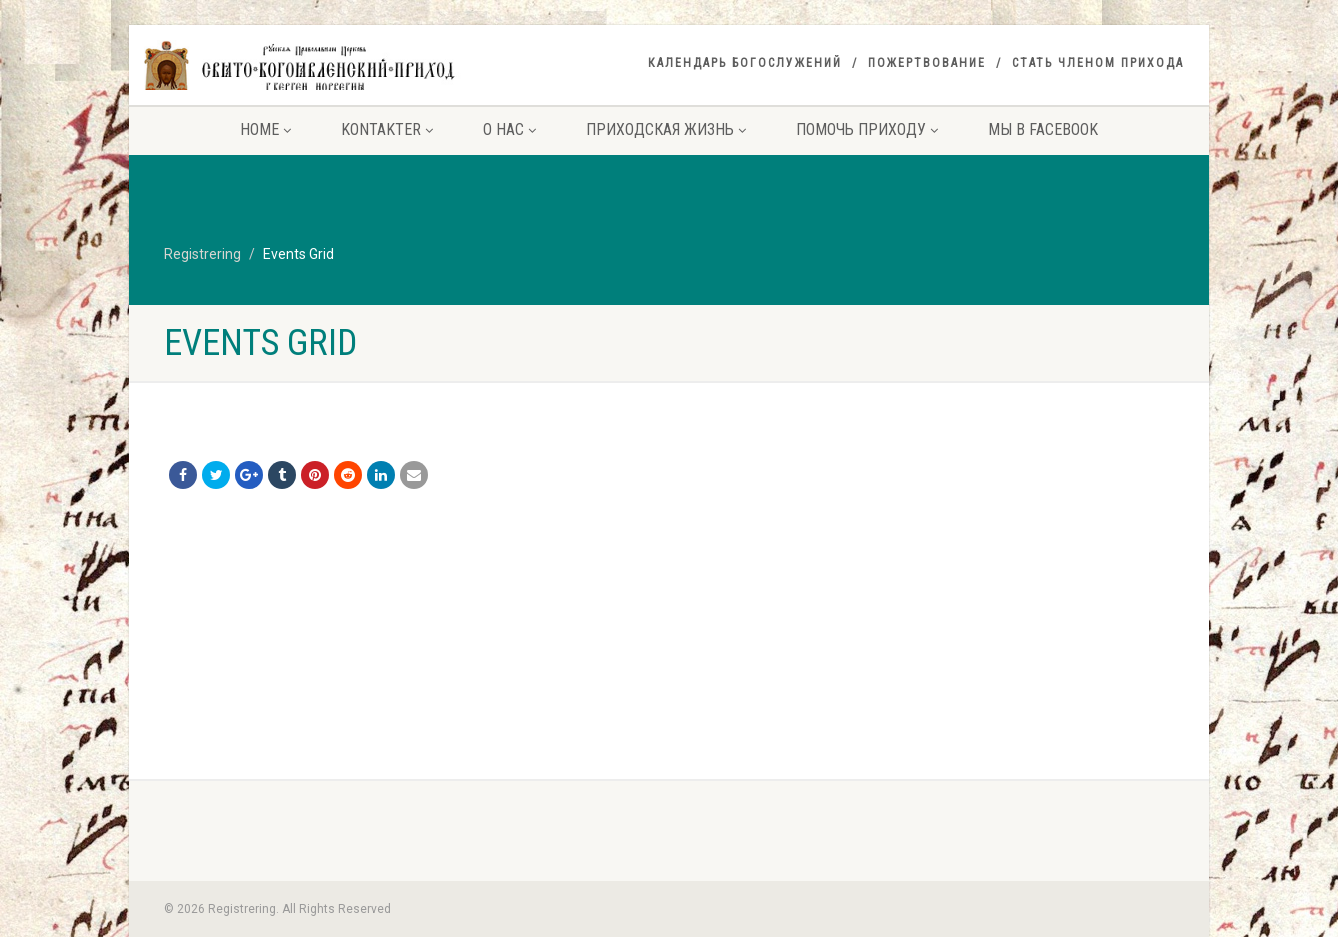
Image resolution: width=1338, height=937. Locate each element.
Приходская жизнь (666, 129)
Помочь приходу (867, 129)
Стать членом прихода (1098, 63)
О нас (509, 129)
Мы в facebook (1043, 129)
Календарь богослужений (745, 63)
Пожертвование (927, 63)
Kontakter (387, 129)
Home (265, 129)
